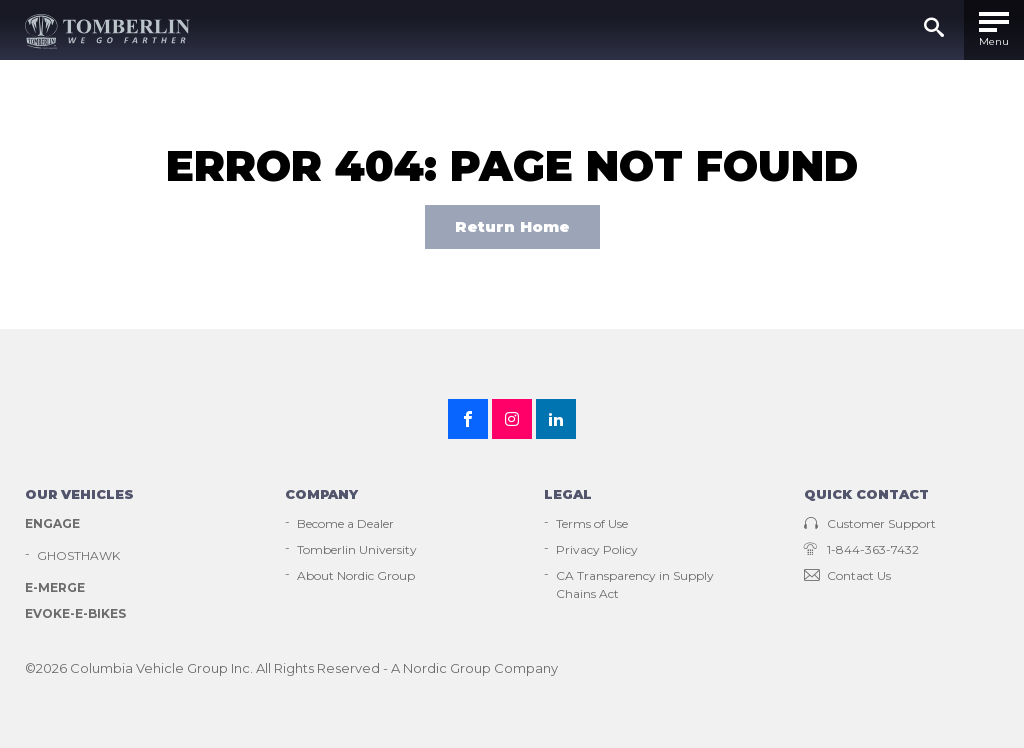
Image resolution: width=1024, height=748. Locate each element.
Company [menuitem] (321, 494)
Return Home (512, 226)
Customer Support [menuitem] (870, 523)
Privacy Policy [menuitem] (597, 549)
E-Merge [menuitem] (55, 587)
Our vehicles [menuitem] (79, 494)
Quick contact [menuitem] (866, 494)
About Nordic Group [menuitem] (356, 575)
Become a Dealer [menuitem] (345, 523)
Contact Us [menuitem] (847, 575)
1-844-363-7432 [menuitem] (861, 549)
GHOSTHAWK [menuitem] (78, 555)
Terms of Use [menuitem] (592, 523)
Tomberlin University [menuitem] (357, 549)
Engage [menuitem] (52, 523)
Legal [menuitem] (568, 494)
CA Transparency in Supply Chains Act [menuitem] (635, 584)
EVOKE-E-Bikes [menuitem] (75, 613)
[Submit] (934, 30)
